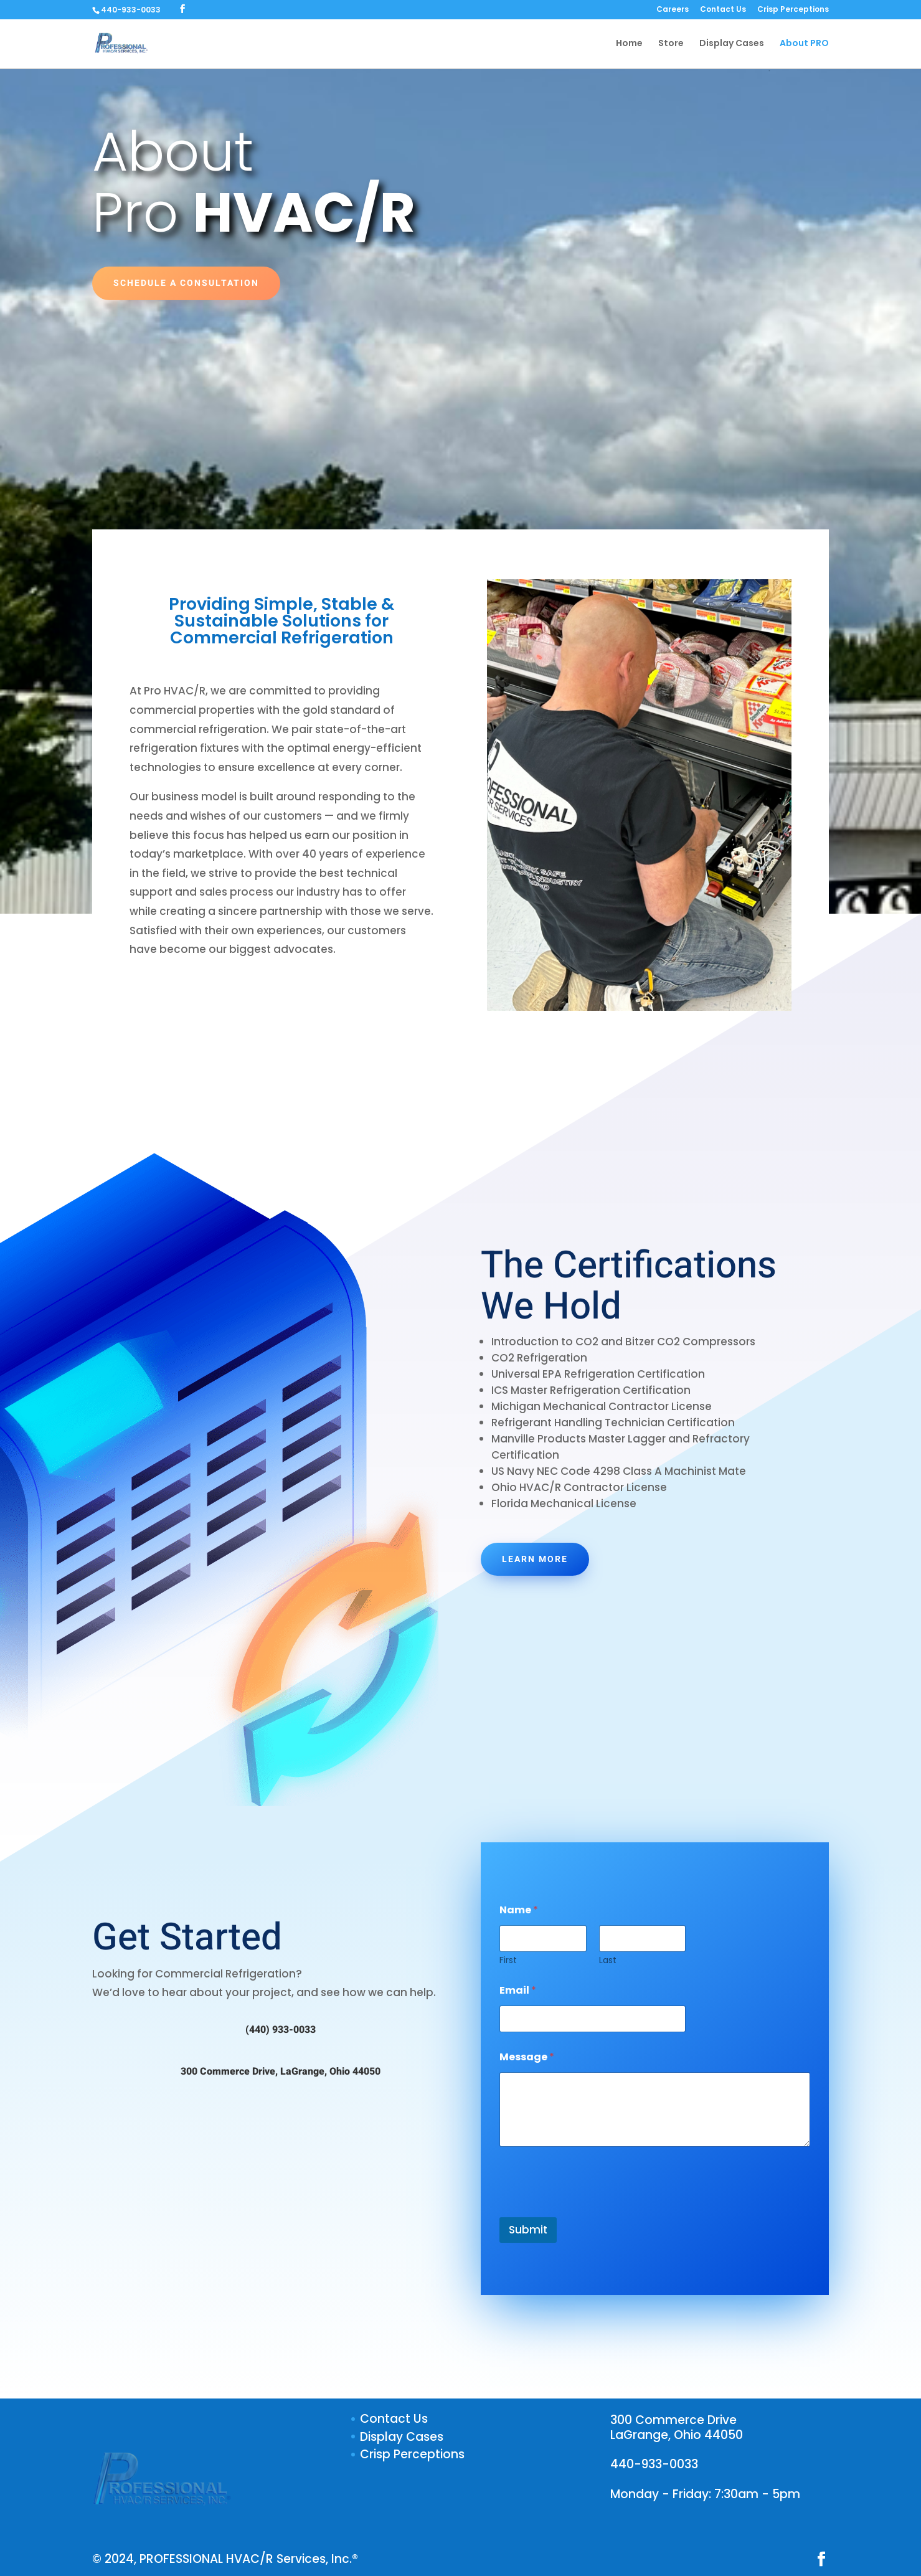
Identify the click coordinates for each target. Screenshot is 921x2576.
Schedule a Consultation (186, 283)
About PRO (804, 44)
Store (671, 44)
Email (517, 1990)
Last (607, 1960)
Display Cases (731, 44)
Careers (672, 10)
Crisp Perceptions (793, 10)
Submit (528, 2229)
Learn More (535, 1559)
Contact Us (723, 10)
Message (526, 2057)
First (508, 1960)
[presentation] (594, 2209)
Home (629, 44)
